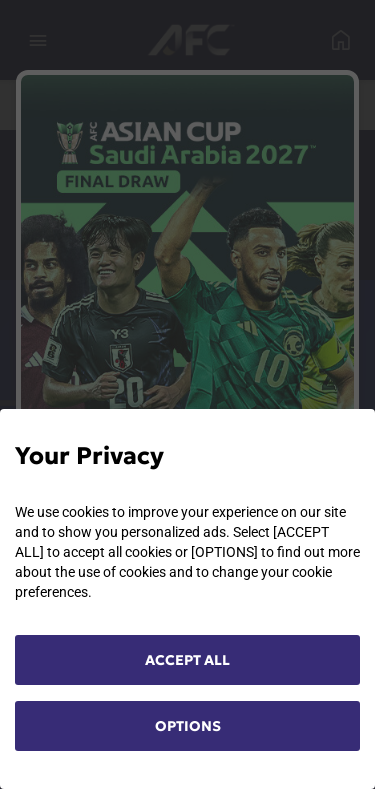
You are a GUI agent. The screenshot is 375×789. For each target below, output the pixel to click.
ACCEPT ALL (187, 660)
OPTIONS (188, 726)
